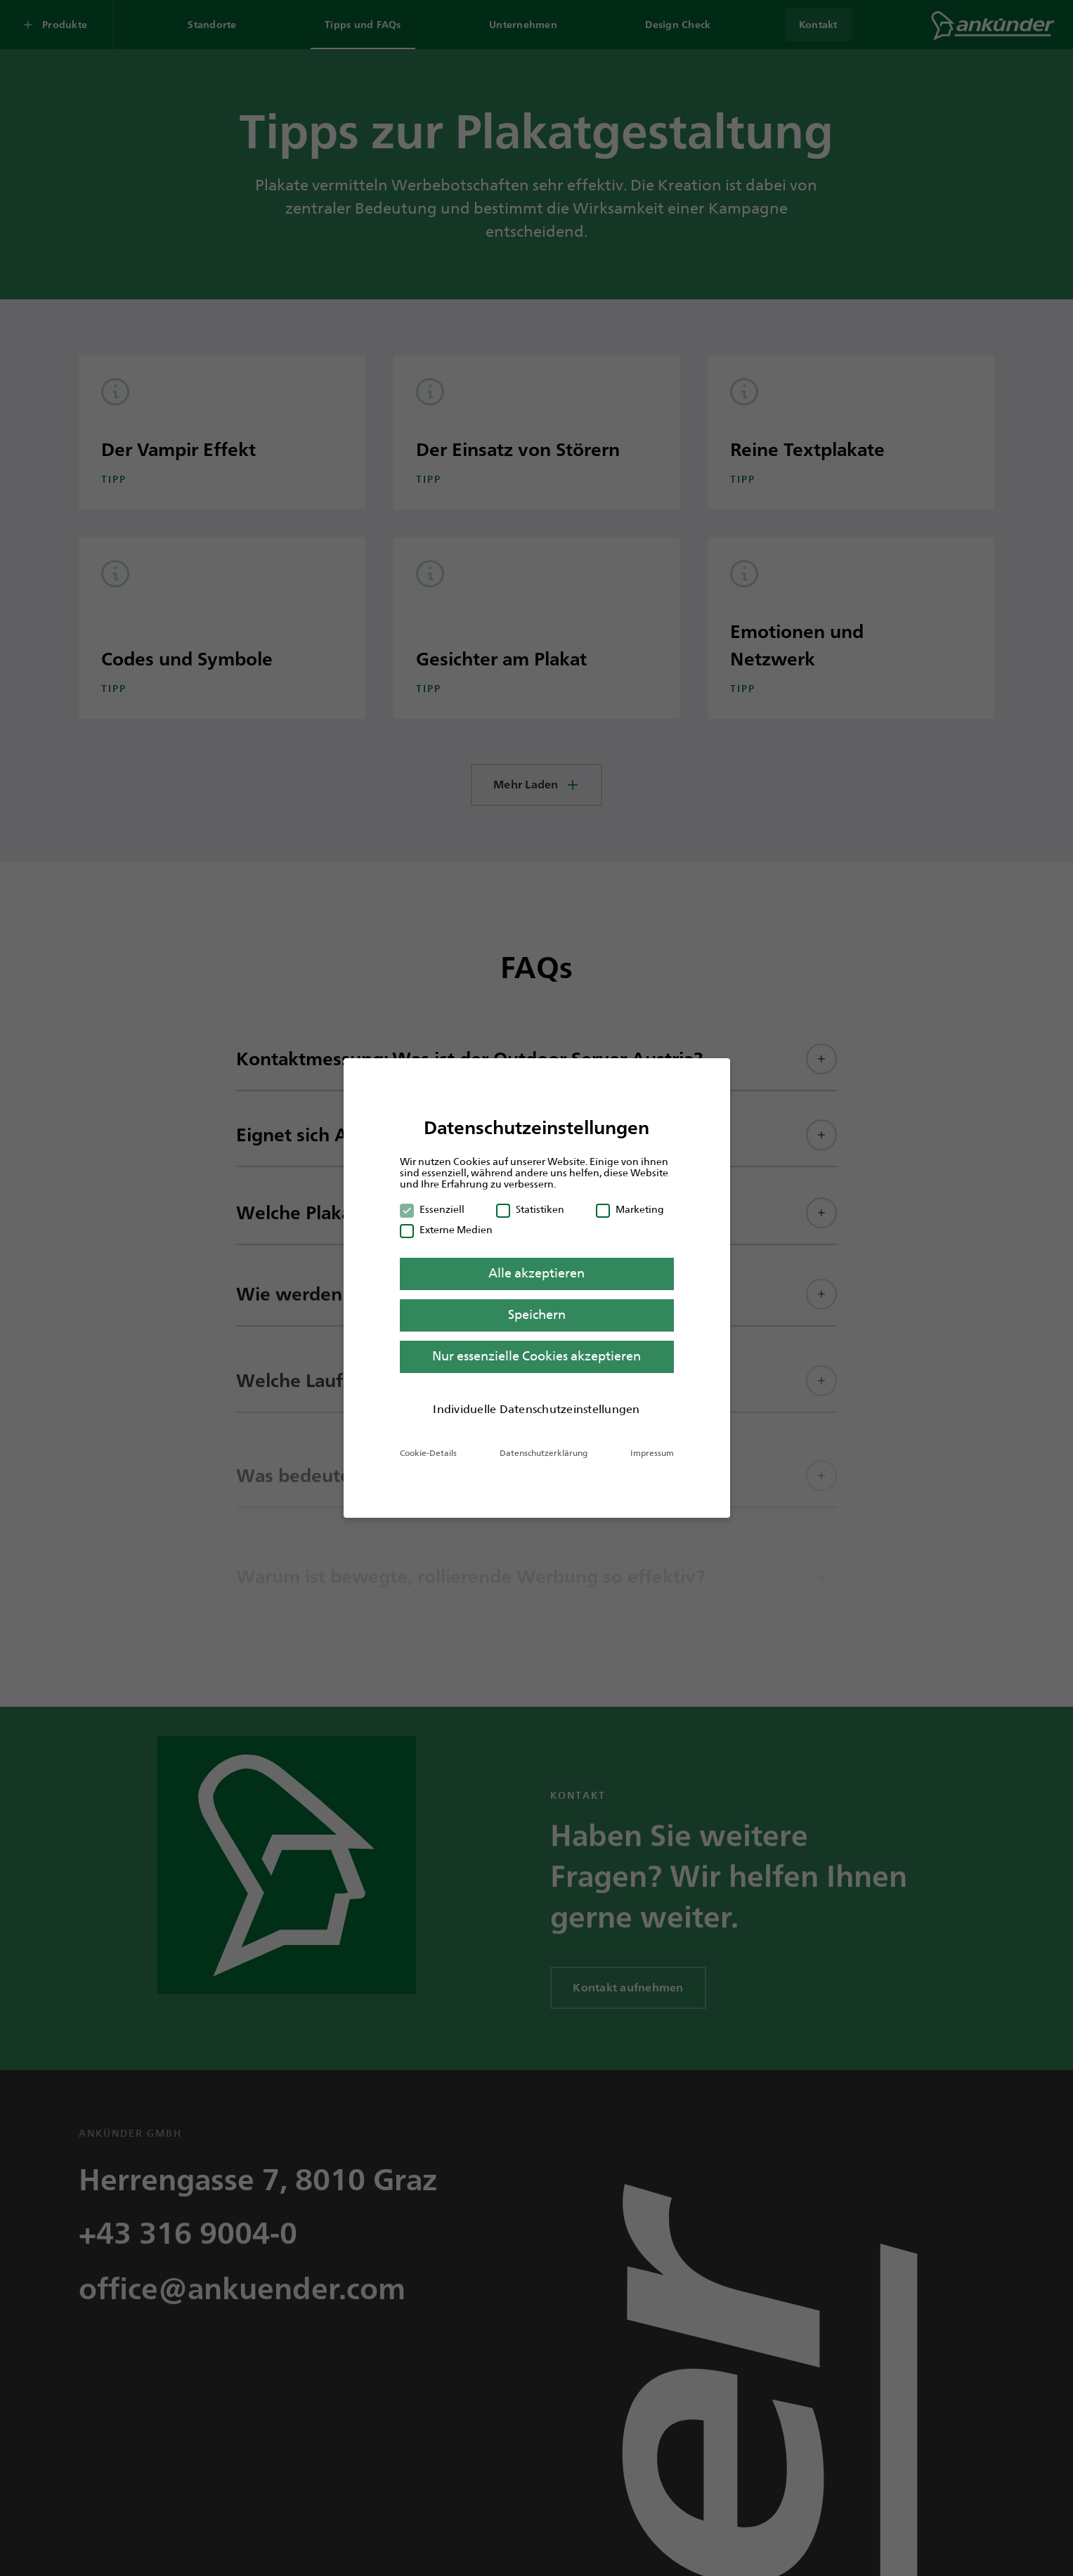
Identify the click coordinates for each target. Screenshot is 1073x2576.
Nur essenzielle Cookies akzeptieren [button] (536, 1356)
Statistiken (530, 1209)
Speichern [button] (537, 1315)
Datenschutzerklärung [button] (543, 1453)
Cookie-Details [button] (428, 1453)
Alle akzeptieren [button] (536, 1273)
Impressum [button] (652, 1453)
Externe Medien (446, 1229)
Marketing (630, 1209)
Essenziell (432, 1209)
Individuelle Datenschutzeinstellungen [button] (536, 1409)
